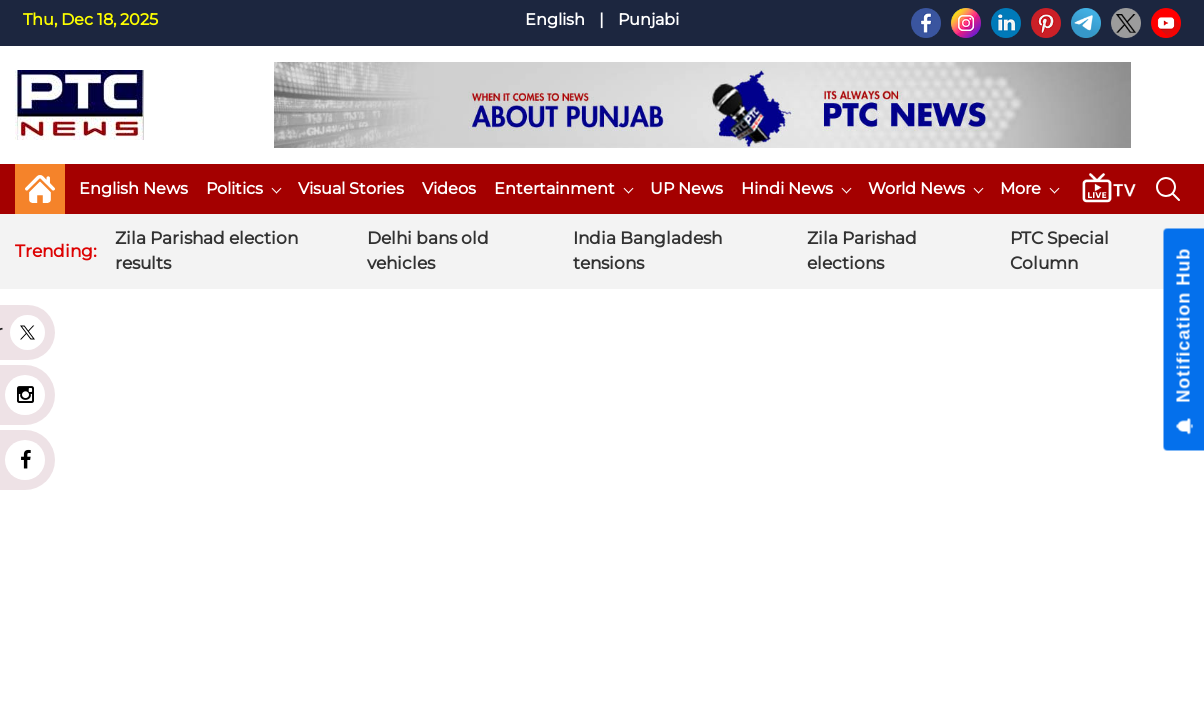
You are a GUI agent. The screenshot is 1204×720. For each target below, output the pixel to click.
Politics (243, 188)
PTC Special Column (1059, 251)
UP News (686, 188)
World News (925, 188)
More (1029, 188)
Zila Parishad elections (862, 251)
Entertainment (563, 188)
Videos (449, 188)
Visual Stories (351, 188)
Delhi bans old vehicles (428, 251)
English (555, 19)
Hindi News (795, 188)
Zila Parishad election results (206, 251)
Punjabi (648, 19)
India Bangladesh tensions (647, 251)
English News (133, 188)
